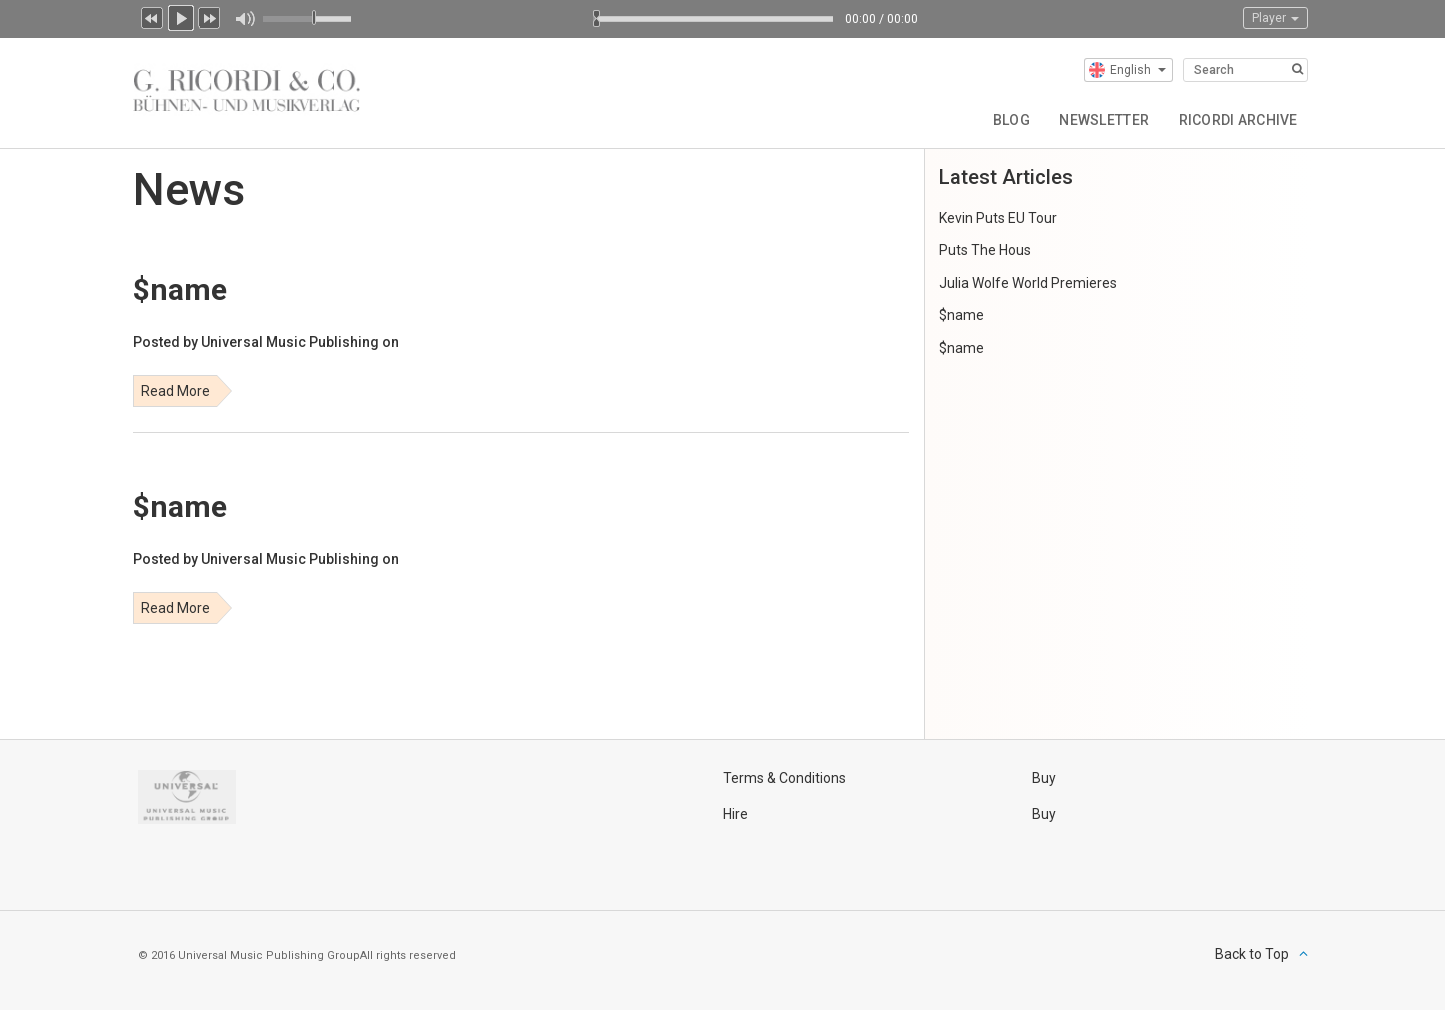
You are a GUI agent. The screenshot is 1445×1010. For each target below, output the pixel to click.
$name (961, 315)
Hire (735, 814)
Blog (1009, 120)
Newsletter (1103, 120)
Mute (244, 19)
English (1127, 70)
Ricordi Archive (1237, 120)
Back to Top (1252, 954)
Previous (152, 16)
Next (210, 16)
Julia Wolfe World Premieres (1028, 283)
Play (181, 16)
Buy (1044, 778)
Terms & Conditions (784, 778)
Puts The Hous (985, 250)
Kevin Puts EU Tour (998, 218)
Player (1275, 18)
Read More (175, 391)
